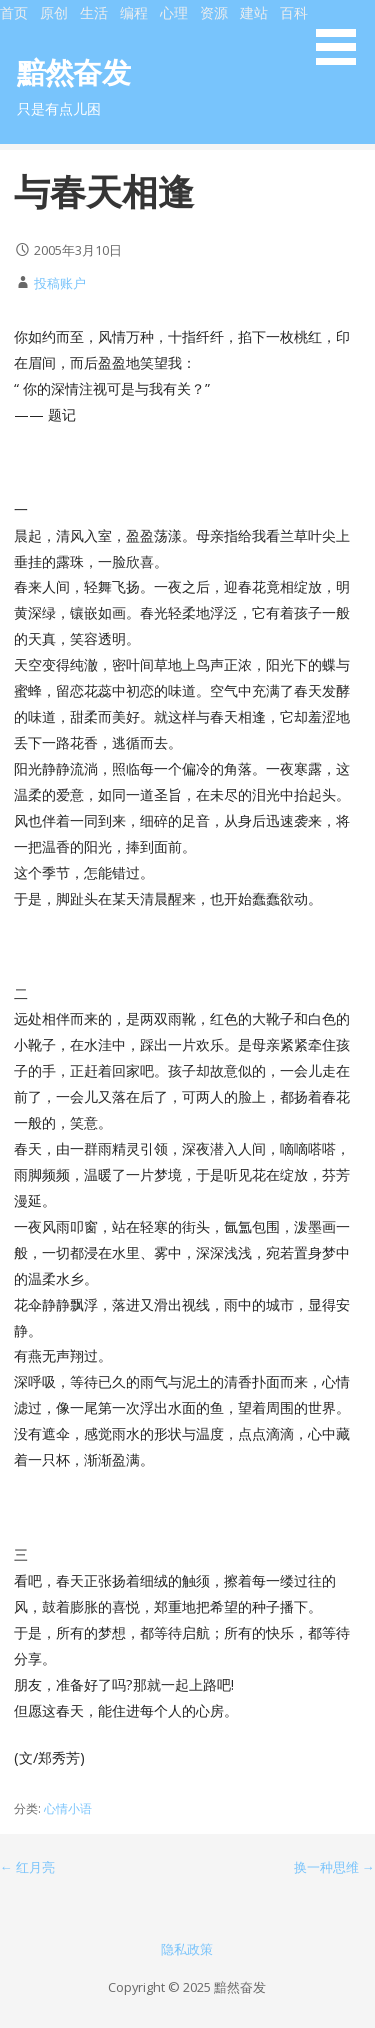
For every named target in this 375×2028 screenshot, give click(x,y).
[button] (343, 36)
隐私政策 (187, 1949)
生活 (94, 12)
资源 (214, 12)
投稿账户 (60, 283)
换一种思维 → (334, 1867)
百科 (294, 12)
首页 (14, 12)
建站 (254, 12)
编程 (134, 12)
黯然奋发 (73, 71)
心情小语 (68, 1808)
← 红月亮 (27, 1867)
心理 (174, 12)
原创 (54, 12)
